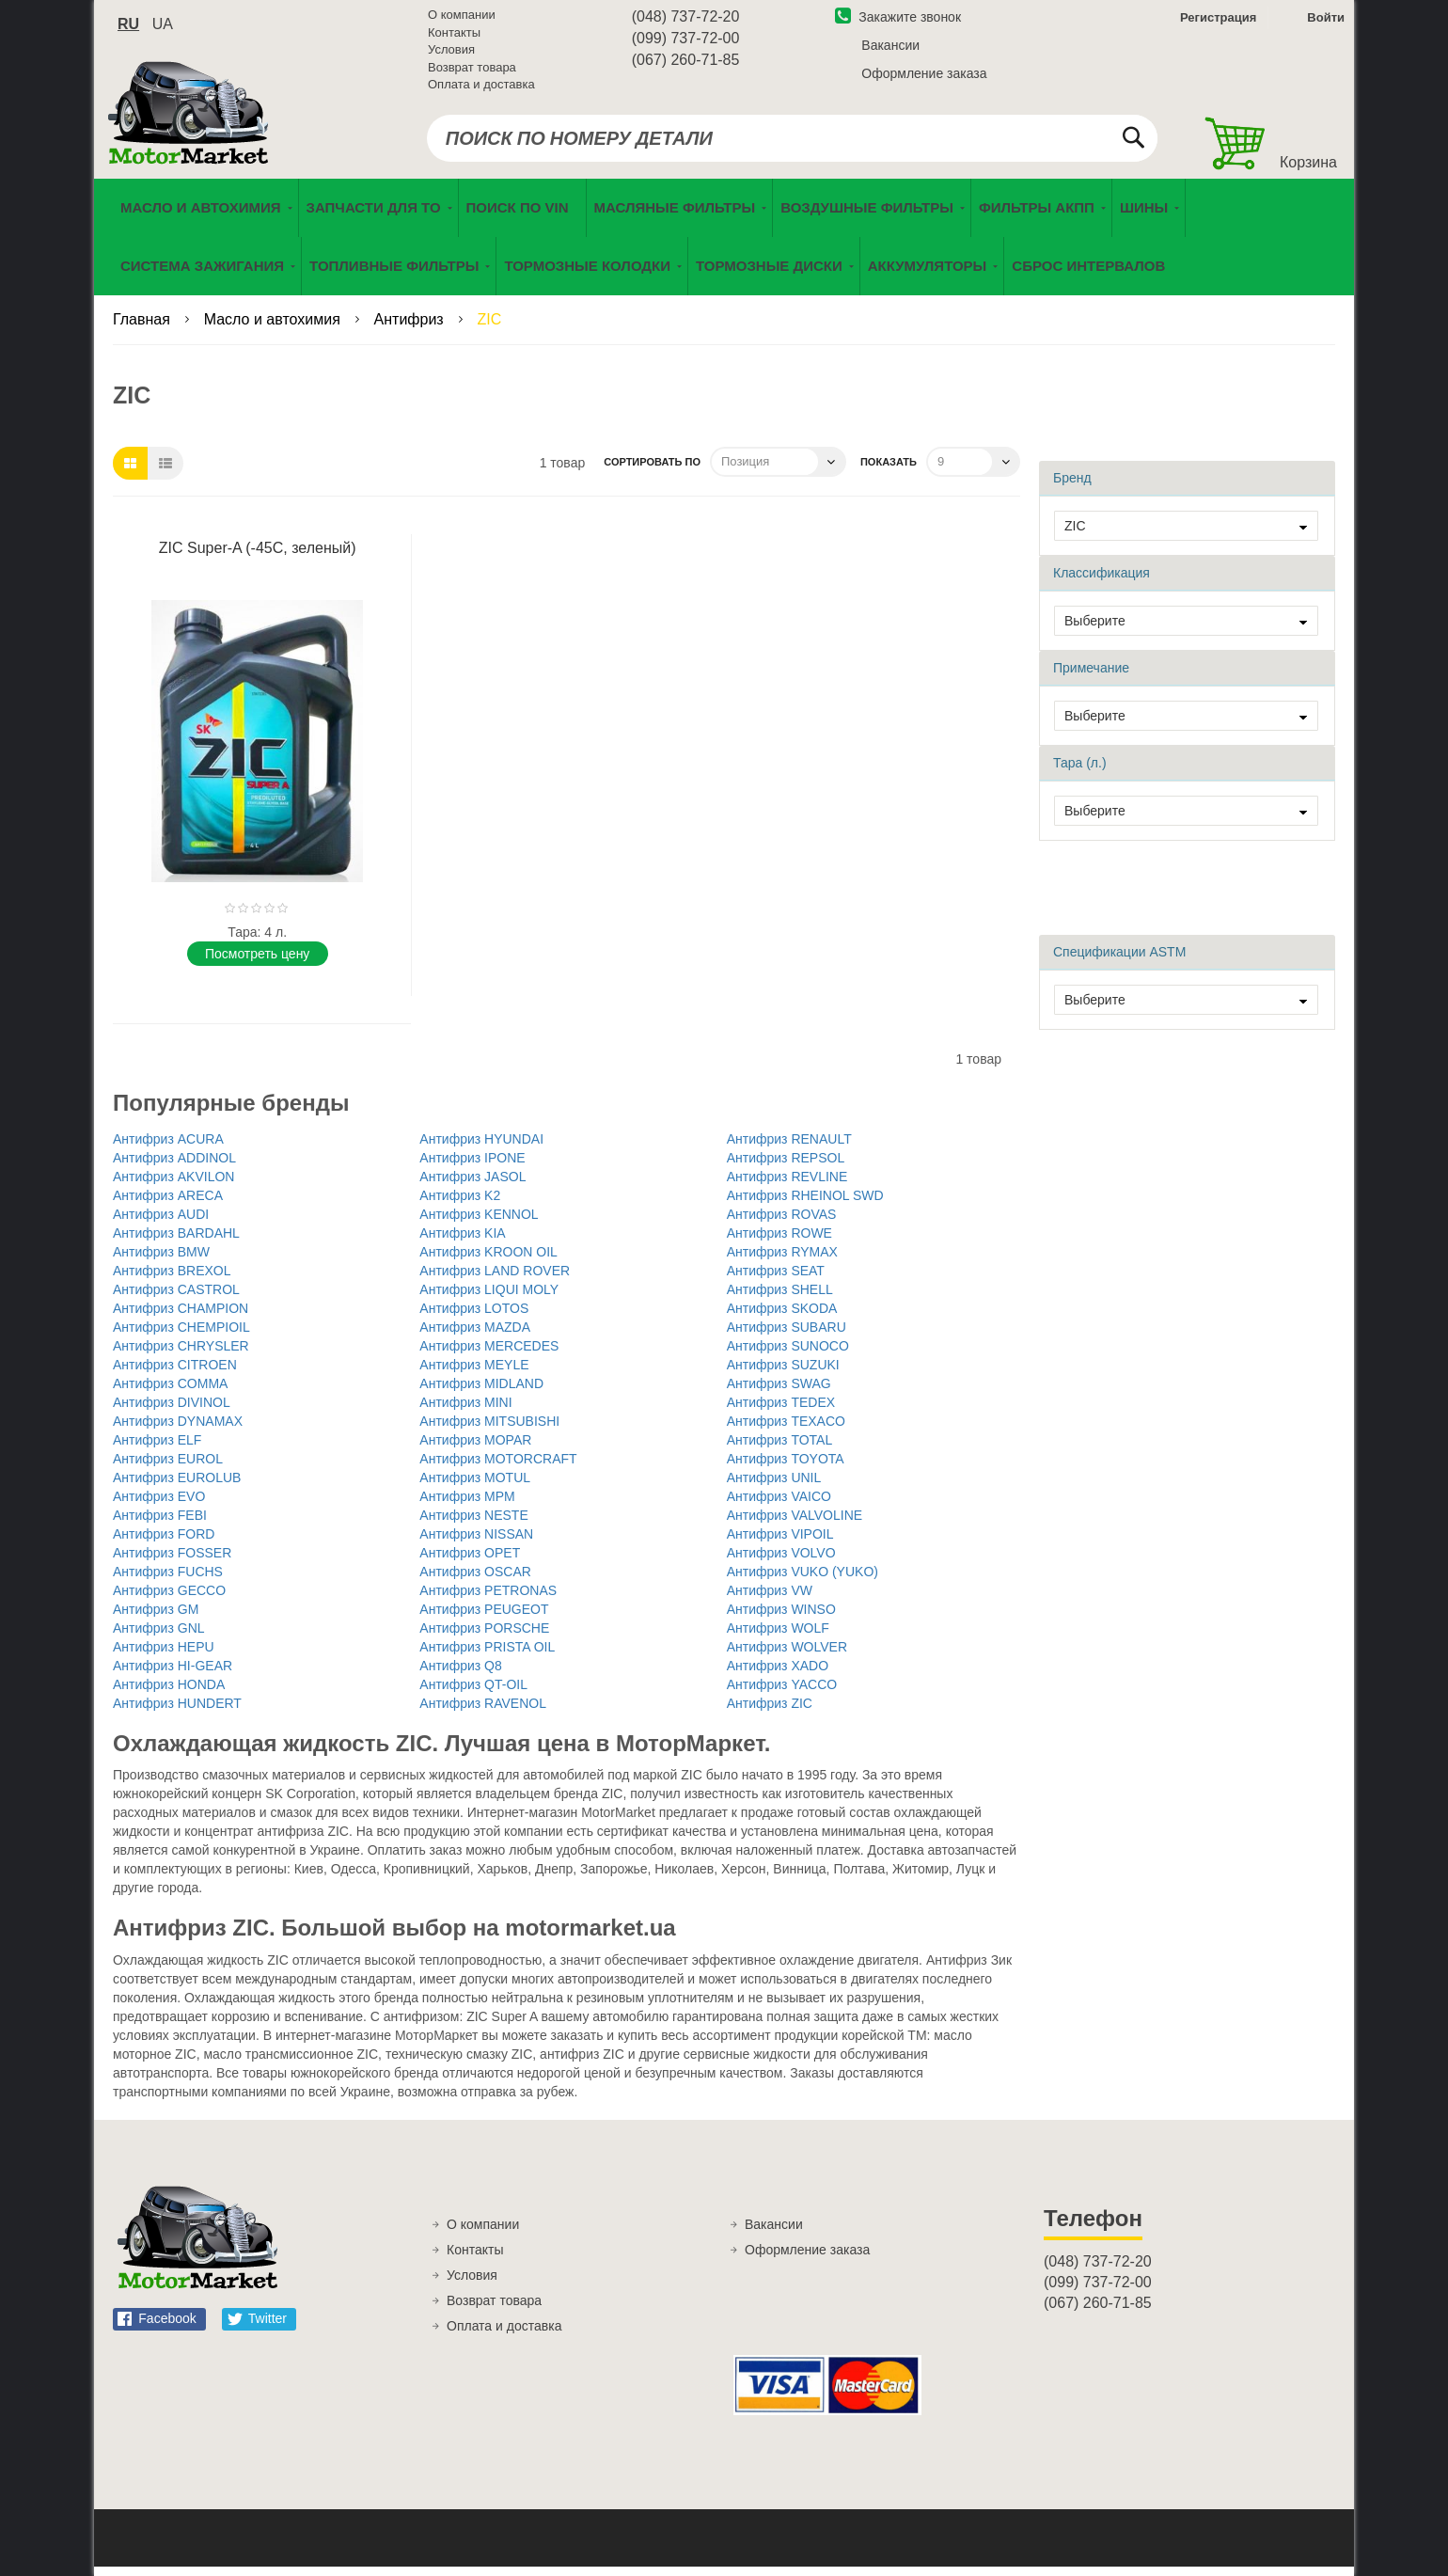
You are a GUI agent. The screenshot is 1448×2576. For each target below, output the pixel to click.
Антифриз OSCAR (475, 1580)
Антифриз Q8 (460, 1674)
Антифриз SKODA (782, 1316)
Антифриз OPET (469, 1561)
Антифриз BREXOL (172, 1279)
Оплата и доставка (481, 89)
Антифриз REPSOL (786, 1166)
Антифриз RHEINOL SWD (805, 1203)
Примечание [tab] (1091, 676)
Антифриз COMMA (170, 1391)
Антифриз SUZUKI (783, 1373)
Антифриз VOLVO (781, 1561)
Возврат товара (472, 72)
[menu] (724, 246)
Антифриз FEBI (160, 1523)
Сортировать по (652, 470)
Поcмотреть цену (257, 962)
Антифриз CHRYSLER (181, 1354)
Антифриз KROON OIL (488, 1260)
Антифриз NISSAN (476, 1542)
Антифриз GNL (159, 1636)
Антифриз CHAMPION (180, 1316)
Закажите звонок (898, 21)
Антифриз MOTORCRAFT (497, 1467)
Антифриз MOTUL (474, 1485)
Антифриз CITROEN (175, 1373)
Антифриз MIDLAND (481, 1391)
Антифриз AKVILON (173, 1185)
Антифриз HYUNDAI (481, 1147)
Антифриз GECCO (169, 1598)
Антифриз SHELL (780, 1297)
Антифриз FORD (163, 1542)
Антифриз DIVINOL (171, 1410)
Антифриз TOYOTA (785, 1467)
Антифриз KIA (462, 1241)
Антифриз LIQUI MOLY (489, 1297)
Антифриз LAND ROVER (494, 1279)
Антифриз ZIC (769, 1711)
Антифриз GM (155, 1617)
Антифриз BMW (161, 1260)
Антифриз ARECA (168, 1203)
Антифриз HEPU (163, 1655)
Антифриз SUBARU (786, 1335)
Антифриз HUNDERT (177, 1711)
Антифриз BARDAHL (176, 1241)
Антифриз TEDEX (781, 1410)
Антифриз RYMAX (782, 1260)
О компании (462, 19)
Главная (143, 329)
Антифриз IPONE (472, 1166)
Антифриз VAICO (779, 1504)
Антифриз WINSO (781, 1617)
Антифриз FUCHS (168, 1580)
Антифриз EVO (159, 1504)
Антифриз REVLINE (787, 1185)
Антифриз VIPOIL (780, 1542)
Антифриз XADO (777, 1674)
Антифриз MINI (465, 1410)
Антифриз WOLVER (787, 1655)
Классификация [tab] (1101, 581)
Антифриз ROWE (779, 1241)
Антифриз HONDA (169, 1692)
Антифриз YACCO (782, 1692)
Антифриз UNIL (774, 1485)
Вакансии (890, 49)
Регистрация (1216, 22)
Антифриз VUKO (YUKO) (802, 1580)
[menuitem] (522, 217)
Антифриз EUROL (168, 1467)
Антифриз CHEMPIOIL (181, 1335)
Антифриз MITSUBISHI (489, 1429)
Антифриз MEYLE (473, 1373)
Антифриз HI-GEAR (172, 1674)
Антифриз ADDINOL (174, 1166)
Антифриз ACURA (168, 1147)
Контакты (454, 37)
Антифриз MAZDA (474, 1335)
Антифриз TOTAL (780, 1448)
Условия (451, 54)
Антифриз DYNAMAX (178, 1429)
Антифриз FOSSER (172, 1561)
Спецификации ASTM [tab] (1119, 960)
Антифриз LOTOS (473, 1316)
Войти (1326, 22)
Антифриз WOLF (778, 1636)
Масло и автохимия (274, 329)
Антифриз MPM (466, 1504)
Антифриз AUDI (161, 1222)
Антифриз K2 (459, 1203)
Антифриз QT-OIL (473, 1692)
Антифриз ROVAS (782, 1222)
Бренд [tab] (1072, 486)
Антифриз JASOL (472, 1185)
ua (162, 29)
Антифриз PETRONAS (488, 1598)
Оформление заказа (923, 78)
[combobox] (792, 142)
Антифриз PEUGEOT (483, 1617)
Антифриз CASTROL (176, 1297)
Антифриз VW (769, 1598)
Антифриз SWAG (779, 1391)
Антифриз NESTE (473, 1523)
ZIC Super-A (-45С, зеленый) (257, 556)
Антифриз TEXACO (786, 1429)
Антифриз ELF (157, 1448)
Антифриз (411, 329)
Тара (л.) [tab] (1080, 771)
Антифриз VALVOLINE (794, 1523)
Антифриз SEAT (776, 1279)
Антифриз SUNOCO (788, 1354)
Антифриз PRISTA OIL (487, 1655)
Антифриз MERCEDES (489, 1354)
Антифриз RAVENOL (482, 1711)
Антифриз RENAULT (789, 1147)
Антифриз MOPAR (475, 1448)
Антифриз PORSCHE (484, 1636)
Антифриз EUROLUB (177, 1485)
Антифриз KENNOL (478, 1222)
